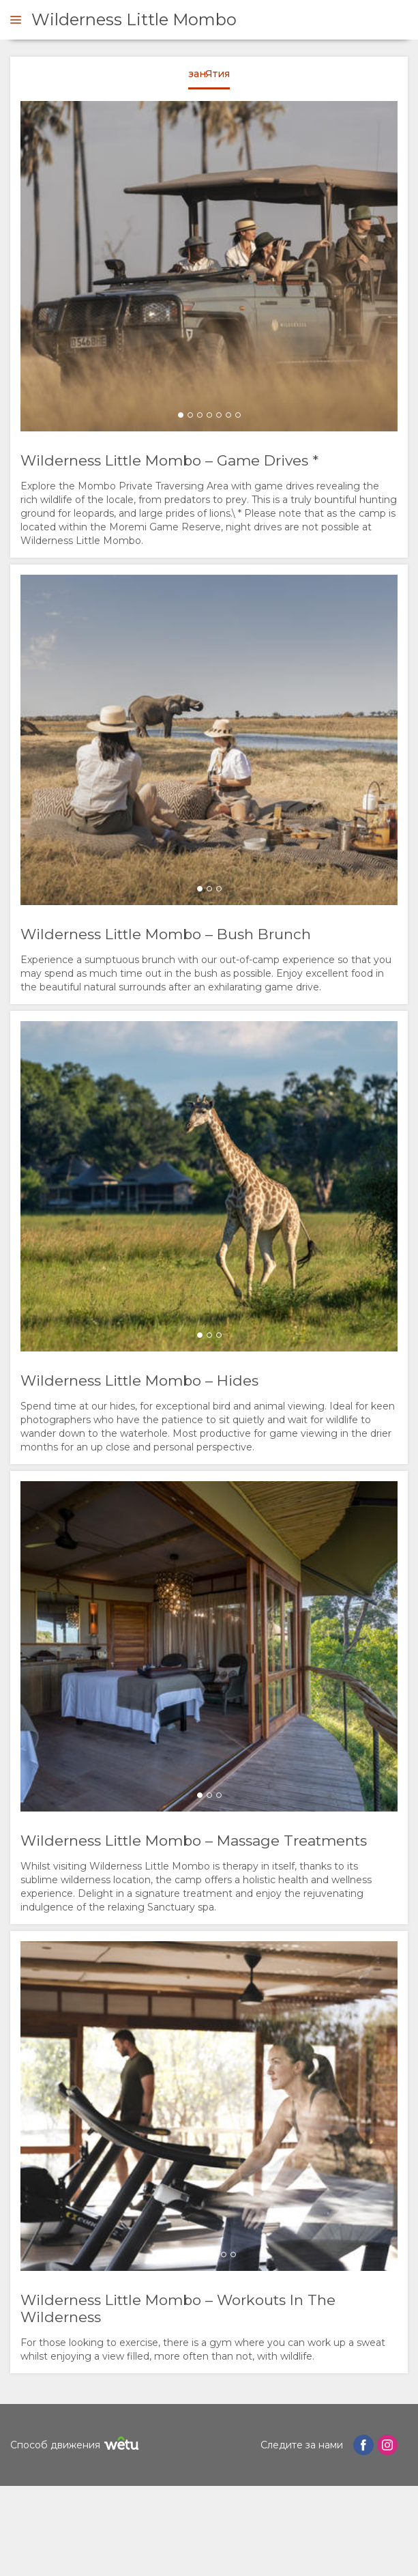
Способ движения (76, 2445)
